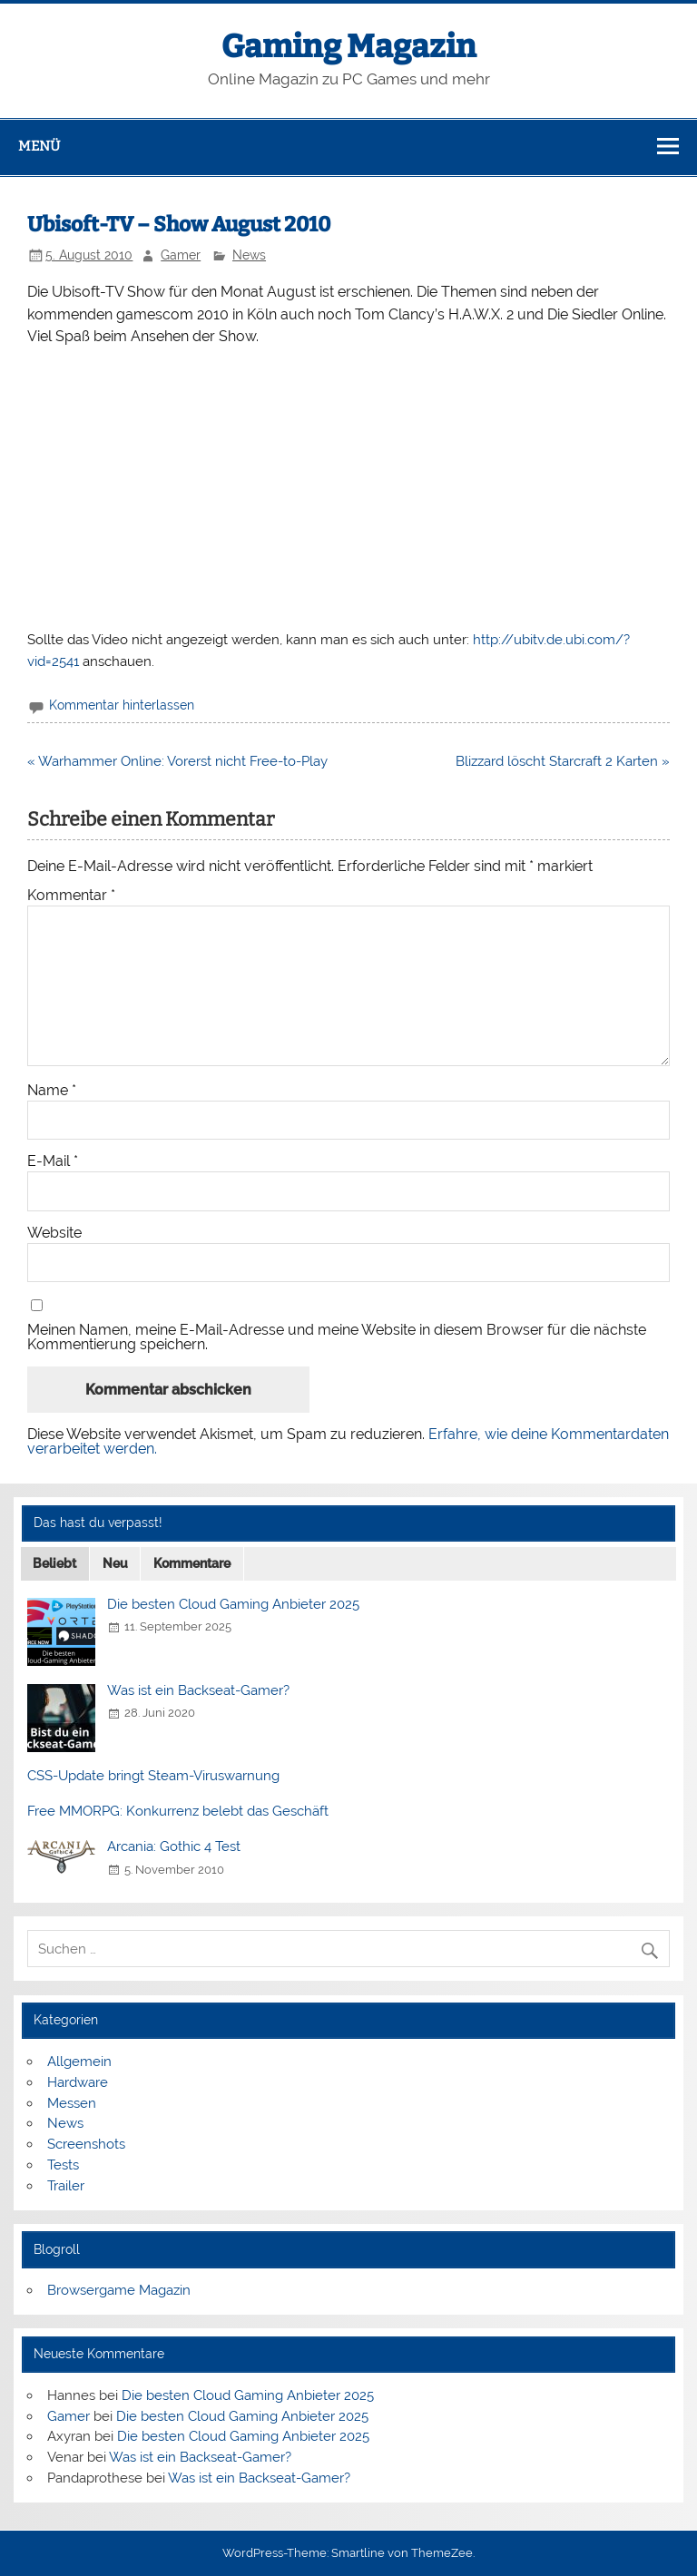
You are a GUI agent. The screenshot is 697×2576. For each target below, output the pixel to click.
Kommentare (192, 1563)
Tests (63, 2165)
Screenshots (86, 2144)
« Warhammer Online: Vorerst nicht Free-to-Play (177, 761)
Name (51, 1090)
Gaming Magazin (348, 46)
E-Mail (52, 1161)
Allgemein (79, 2061)
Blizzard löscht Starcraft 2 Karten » (563, 761)
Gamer (181, 255)
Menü (39, 146)
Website (54, 1233)
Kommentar (71, 895)
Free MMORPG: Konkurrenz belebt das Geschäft (178, 1811)
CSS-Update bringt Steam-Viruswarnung (153, 1776)
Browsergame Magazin (119, 2290)
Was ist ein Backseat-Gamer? (198, 1690)
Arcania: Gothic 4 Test (174, 1846)
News (249, 255)
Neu (115, 1563)
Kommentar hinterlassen (121, 705)
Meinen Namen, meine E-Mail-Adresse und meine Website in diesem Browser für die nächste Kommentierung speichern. (336, 1337)
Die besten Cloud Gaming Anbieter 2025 (233, 1604)
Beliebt (54, 1563)
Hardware (77, 2082)
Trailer (65, 2186)
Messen (71, 2103)
